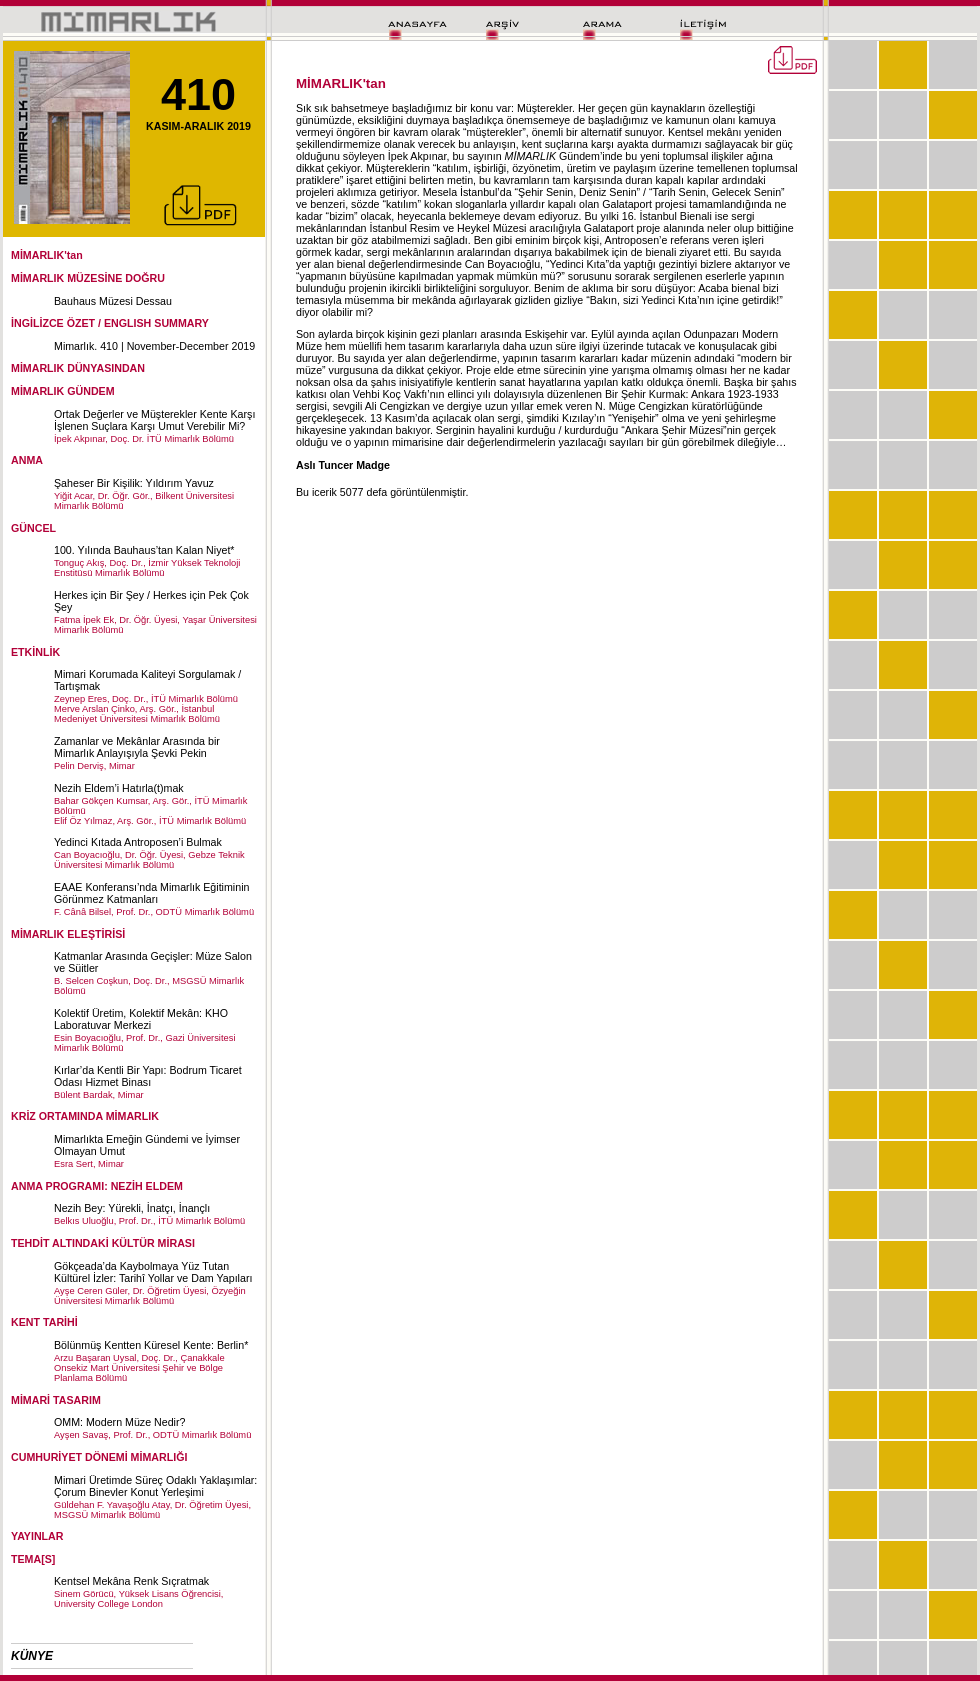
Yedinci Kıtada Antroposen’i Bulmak (138, 842)
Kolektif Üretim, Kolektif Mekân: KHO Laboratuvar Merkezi (141, 1019)
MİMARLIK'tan (47, 255)
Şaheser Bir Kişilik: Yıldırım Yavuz (134, 483)
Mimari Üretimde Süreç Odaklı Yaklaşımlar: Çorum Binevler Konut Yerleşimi (155, 1486)
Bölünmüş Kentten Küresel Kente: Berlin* (151, 1345)
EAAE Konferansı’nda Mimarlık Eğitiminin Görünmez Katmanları (151, 893)
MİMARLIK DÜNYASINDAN (78, 368)
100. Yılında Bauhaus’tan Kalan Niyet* (144, 550)
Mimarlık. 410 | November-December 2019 (154, 346)
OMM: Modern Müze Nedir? (119, 1422)
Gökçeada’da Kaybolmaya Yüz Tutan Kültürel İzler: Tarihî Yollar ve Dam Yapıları (153, 1272)
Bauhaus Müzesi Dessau (113, 301)
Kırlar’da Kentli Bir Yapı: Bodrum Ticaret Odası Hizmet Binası (148, 1076)
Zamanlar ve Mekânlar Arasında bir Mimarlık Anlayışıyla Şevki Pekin (137, 747)
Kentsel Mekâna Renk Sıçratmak (131, 1581)
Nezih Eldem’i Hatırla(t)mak (119, 788)
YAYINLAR (37, 1536)
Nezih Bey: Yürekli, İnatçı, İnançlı (132, 1208)
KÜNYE (32, 1656)
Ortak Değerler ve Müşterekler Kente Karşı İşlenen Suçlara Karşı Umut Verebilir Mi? (154, 420)
